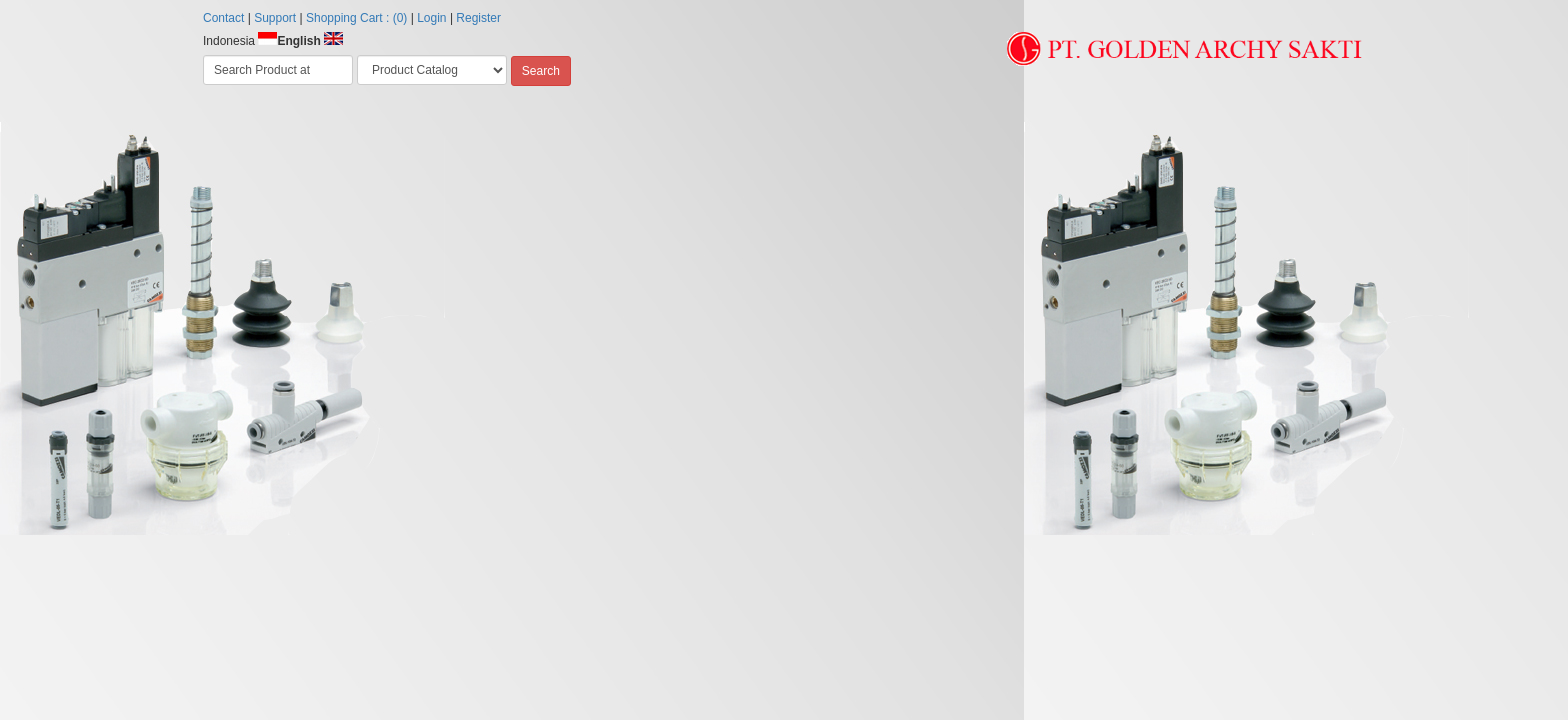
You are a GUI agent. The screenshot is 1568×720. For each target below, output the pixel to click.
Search (541, 71)
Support (275, 18)
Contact (223, 18)
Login (431, 18)
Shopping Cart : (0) (356, 18)
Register (478, 18)
